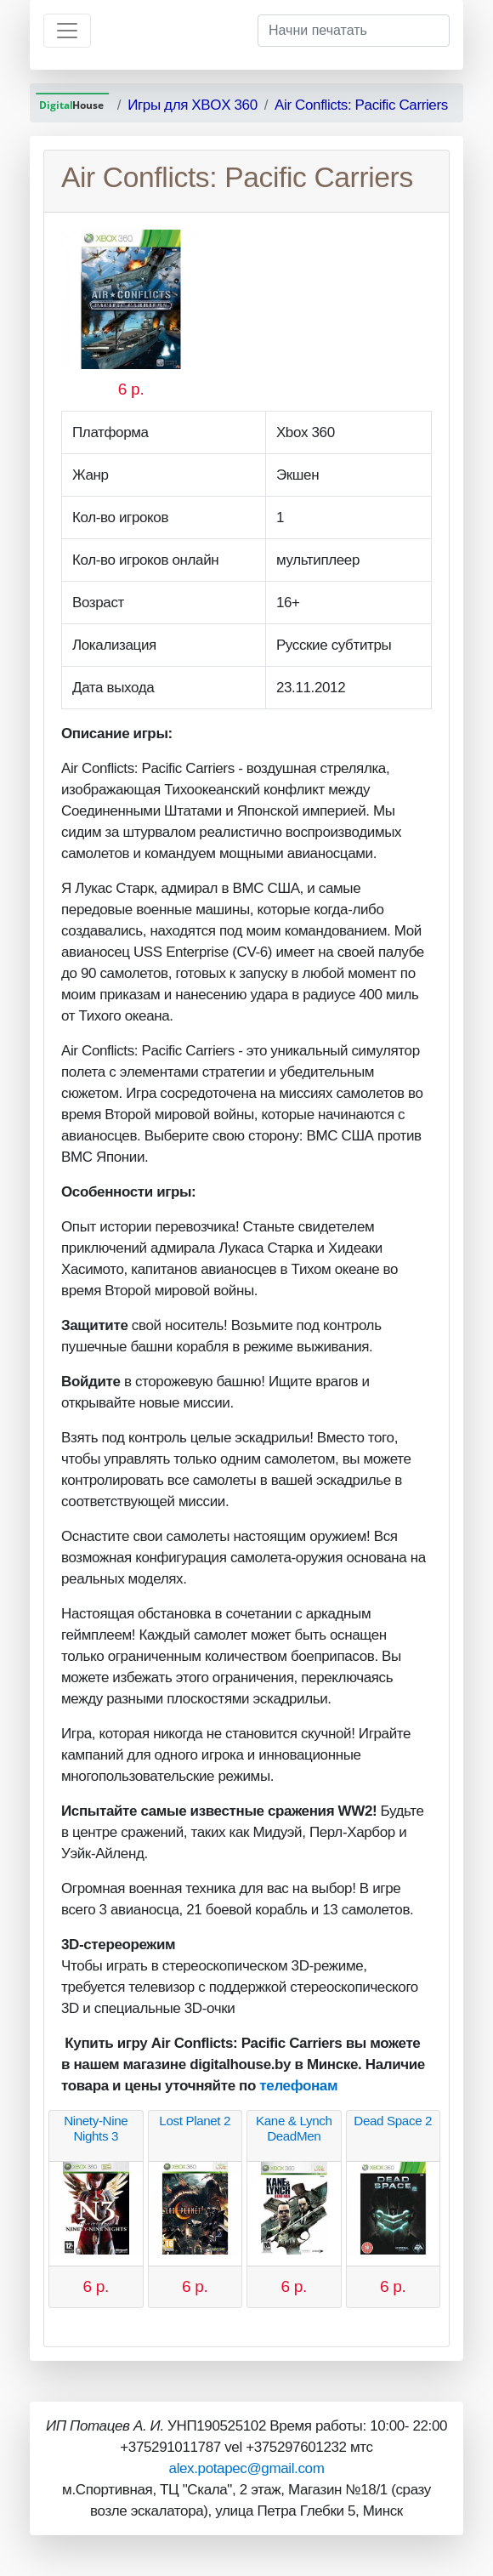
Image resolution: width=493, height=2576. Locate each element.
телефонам (298, 2086)
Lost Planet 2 (194, 2120)
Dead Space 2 (393, 2120)
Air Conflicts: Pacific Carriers (361, 105)
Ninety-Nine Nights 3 (96, 2128)
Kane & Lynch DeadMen (294, 2128)
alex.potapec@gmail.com (247, 2468)
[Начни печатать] (354, 30)
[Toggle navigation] (67, 31)
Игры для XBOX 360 (193, 105)
